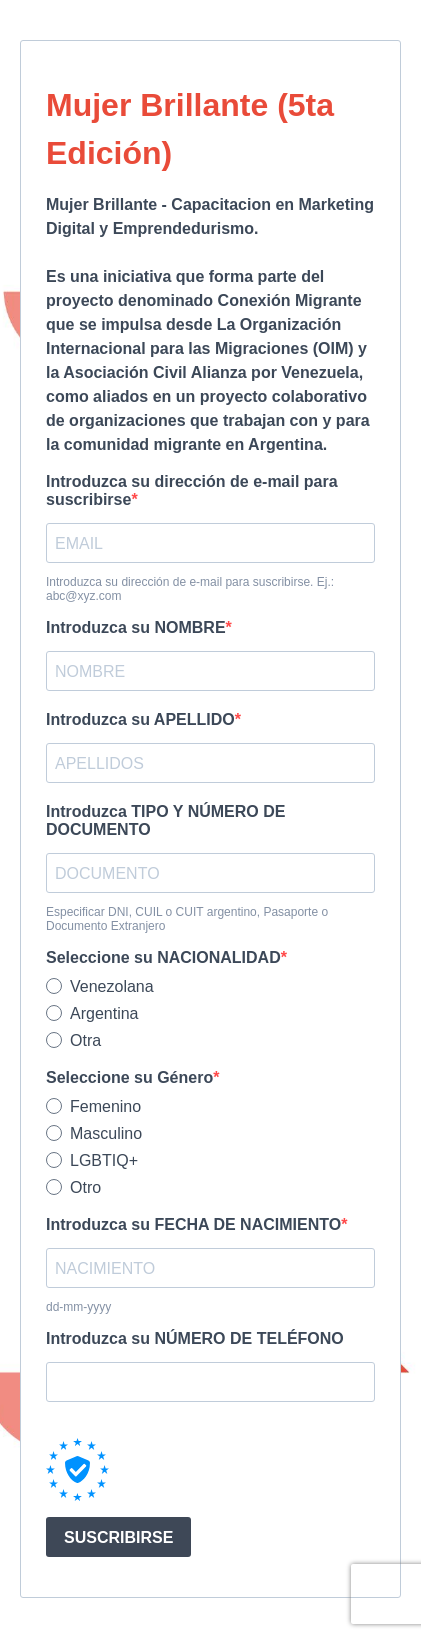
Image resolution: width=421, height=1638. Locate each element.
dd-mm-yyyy (78, 1307)
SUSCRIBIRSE (118, 1537)
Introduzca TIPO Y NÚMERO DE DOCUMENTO (165, 820)
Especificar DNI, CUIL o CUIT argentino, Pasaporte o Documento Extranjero (187, 919)
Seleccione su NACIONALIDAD (163, 957)
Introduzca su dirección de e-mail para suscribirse (192, 490)
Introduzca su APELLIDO (140, 719)
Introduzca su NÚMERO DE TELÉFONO (195, 1338)
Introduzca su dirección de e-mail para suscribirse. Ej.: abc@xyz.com (190, 589)
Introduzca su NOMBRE (136, 627)
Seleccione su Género (129, 1077)
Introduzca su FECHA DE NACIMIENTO (193, 1224)
